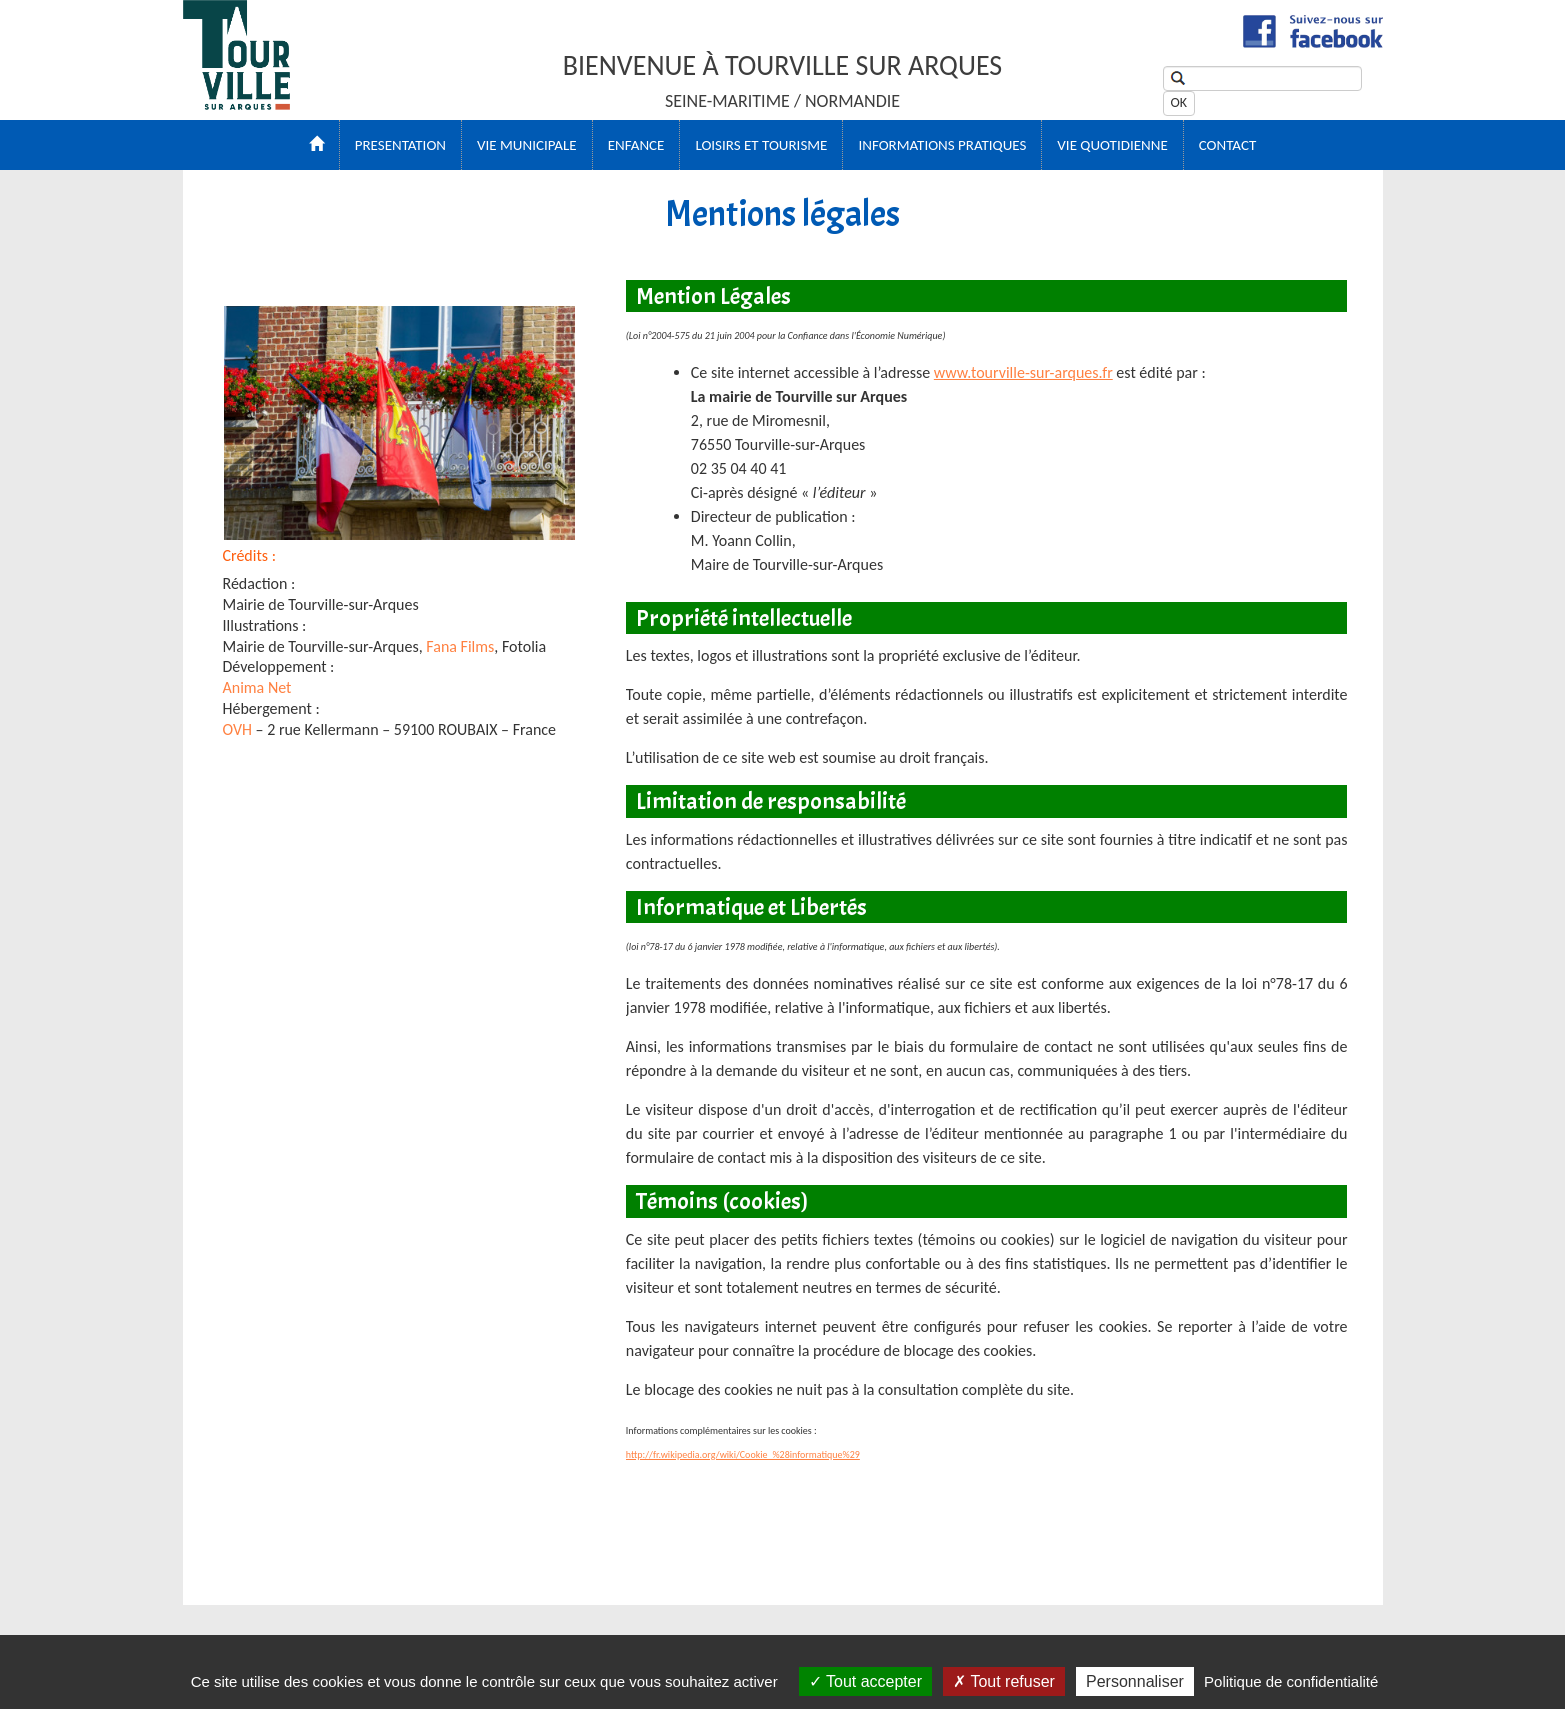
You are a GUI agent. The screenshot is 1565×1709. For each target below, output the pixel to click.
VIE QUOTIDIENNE (1112, 145)
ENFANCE (636, 145)
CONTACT (1228, 145)
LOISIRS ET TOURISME (761, 145)
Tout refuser (1004, 1681)
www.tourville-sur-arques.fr (1023, 372)
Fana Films (460, 646)
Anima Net (257, 687)
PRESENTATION (400, 145)
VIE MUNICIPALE (527, 145)
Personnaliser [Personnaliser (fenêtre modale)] (1135, 1681)
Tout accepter (865, 1681)
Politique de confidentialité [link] (1291, 1681)
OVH (237, 729)
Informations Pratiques (942, 145)
